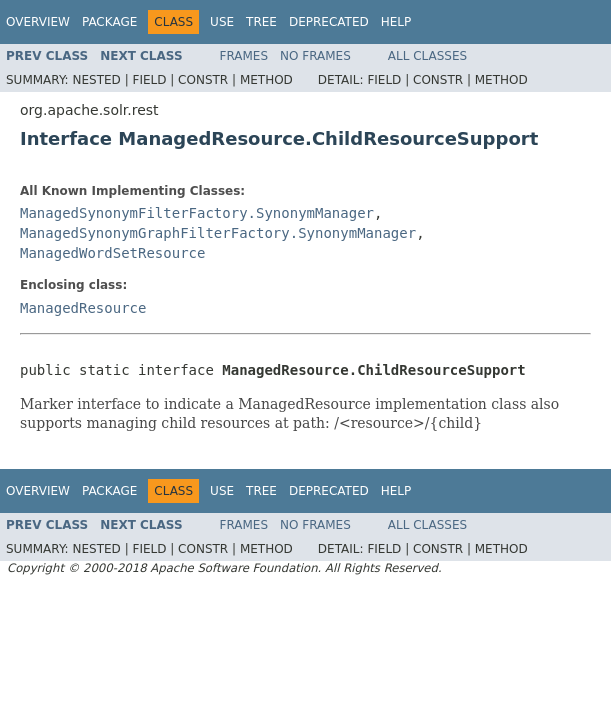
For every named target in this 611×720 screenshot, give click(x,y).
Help (396, 22)
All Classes (427, 56)
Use (222, 22)
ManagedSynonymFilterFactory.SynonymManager (197, 213)
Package (109, 22)
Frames (244, 56)
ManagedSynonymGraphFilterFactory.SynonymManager (218, 233)
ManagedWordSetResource (112, 253)
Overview (38, 22)
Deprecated (329, 22)
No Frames (315, 56)
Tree (261, 22)
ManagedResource (83, 308)
